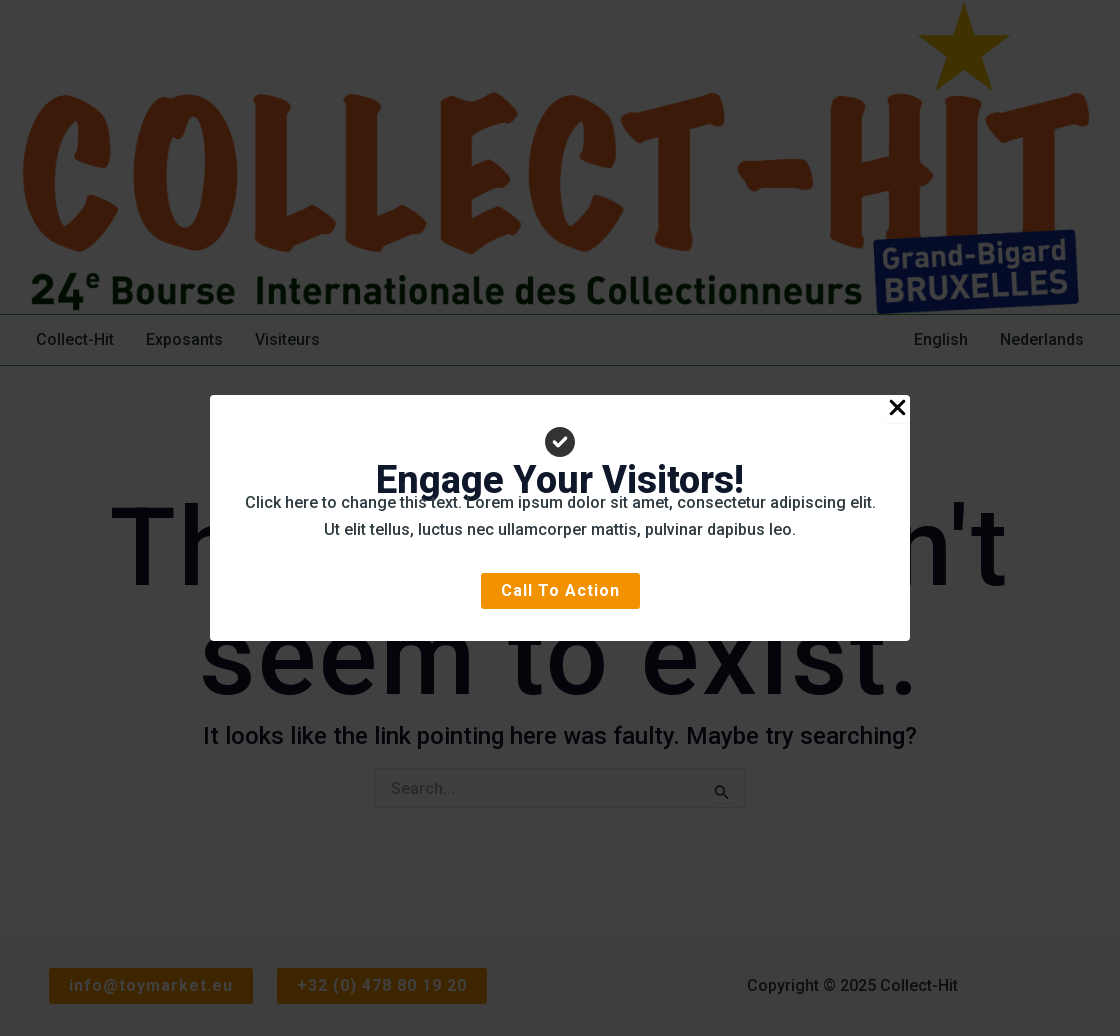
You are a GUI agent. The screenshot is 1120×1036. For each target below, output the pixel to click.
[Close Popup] (897, 409)
